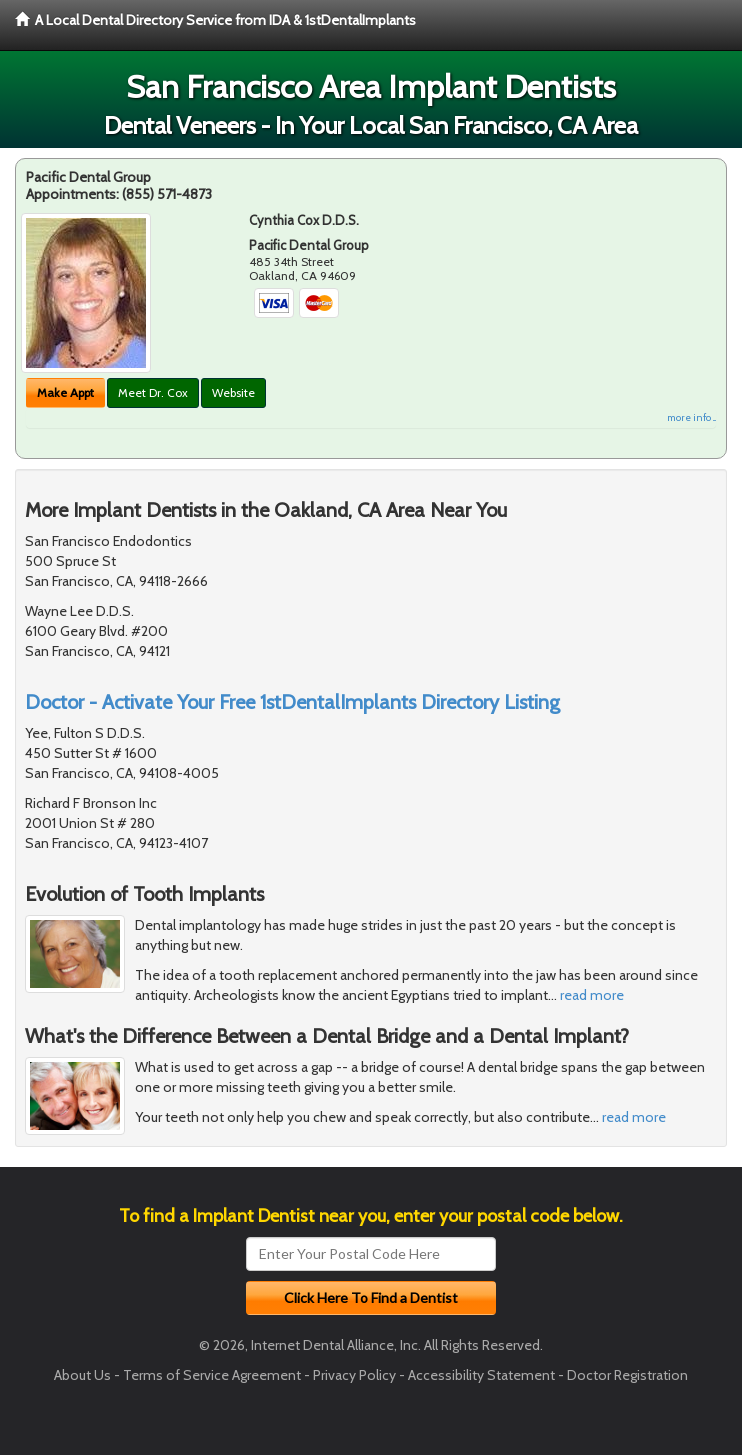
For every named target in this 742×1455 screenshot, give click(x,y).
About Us (82, 1375)
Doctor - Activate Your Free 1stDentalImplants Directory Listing (292, 702)
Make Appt (65, 392)
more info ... (691, 417)
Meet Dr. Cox (153, 392)
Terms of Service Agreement (212, 1375)
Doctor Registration (627, 1375)
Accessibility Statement (481, 1375)
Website (233, 392)
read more (592, 995)
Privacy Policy (354, 1375)
